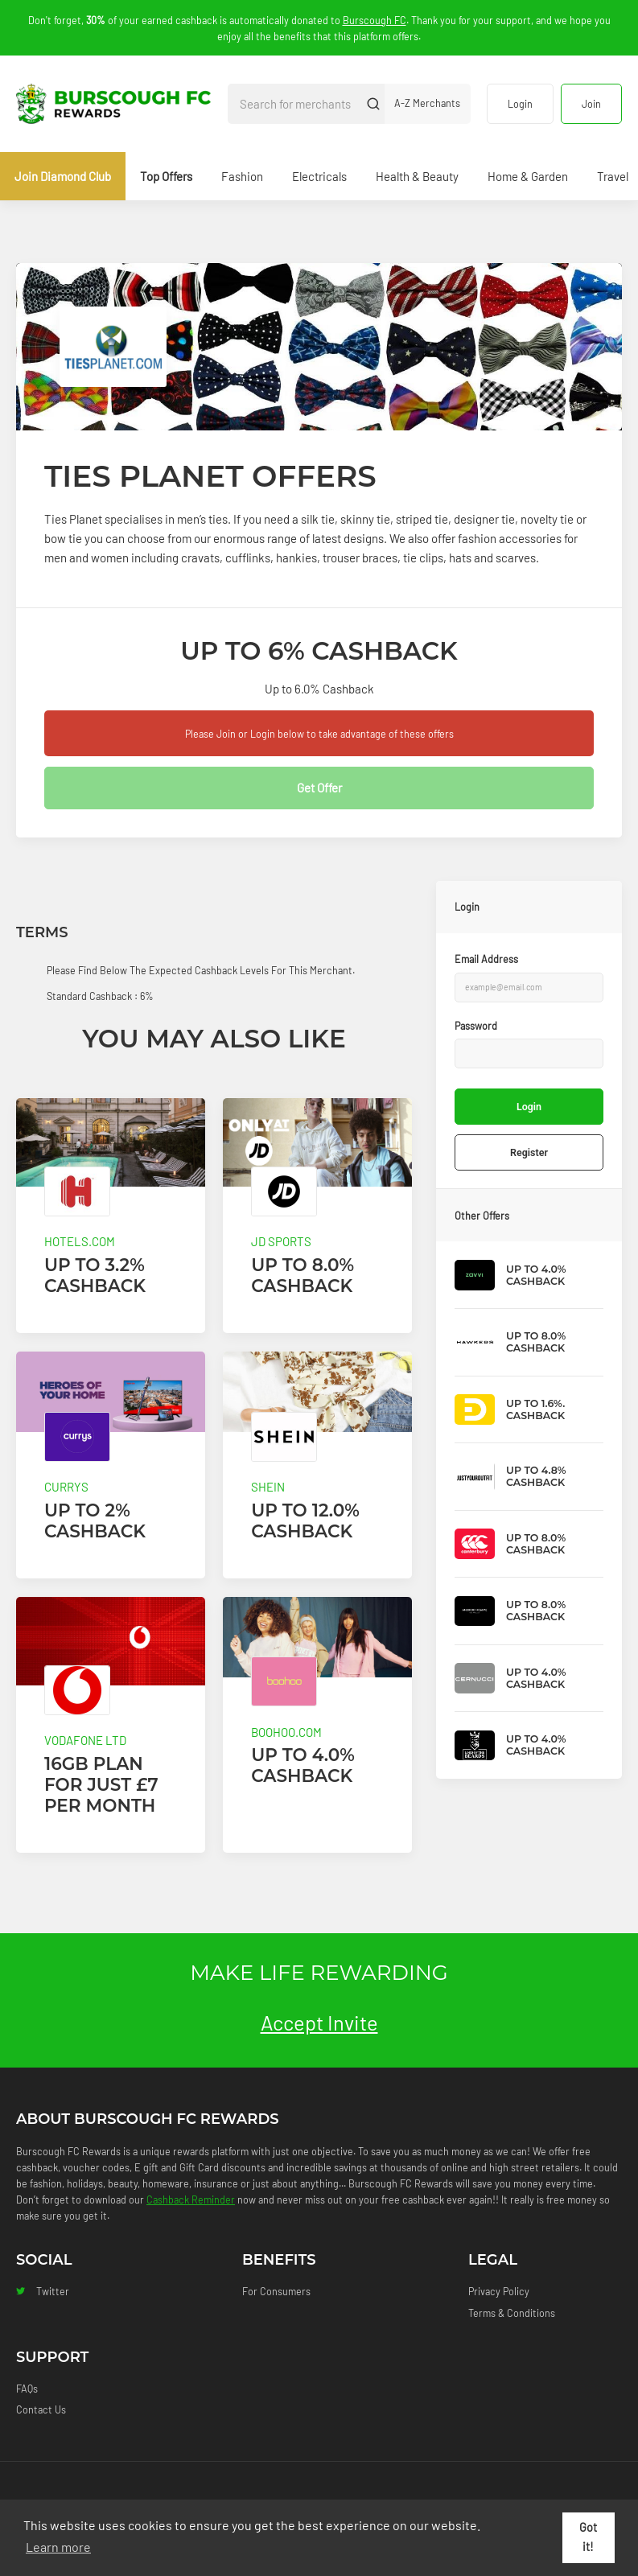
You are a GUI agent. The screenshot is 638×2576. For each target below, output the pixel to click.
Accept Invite (319, 2022)
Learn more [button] (58, 2546)
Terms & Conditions (511, 2312)
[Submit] (374, 104)
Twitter (42, 2291)
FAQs (27, 2388)
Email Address (486, 959)
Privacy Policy (498, 2291)
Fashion (242, 176)
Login (520, 103)
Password (476, 1025)
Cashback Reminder (190, 2199)
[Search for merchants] (295, 104)
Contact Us (41, 2409)
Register (529, 1152)
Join (591, 103)
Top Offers (166, 176)
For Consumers (276, 2291)
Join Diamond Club (62, 176)
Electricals (319, 176)
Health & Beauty (417, 176)
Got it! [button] (588, 2536)
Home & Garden (528, 176)
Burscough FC (374, 20)
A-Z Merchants (427, 103)
